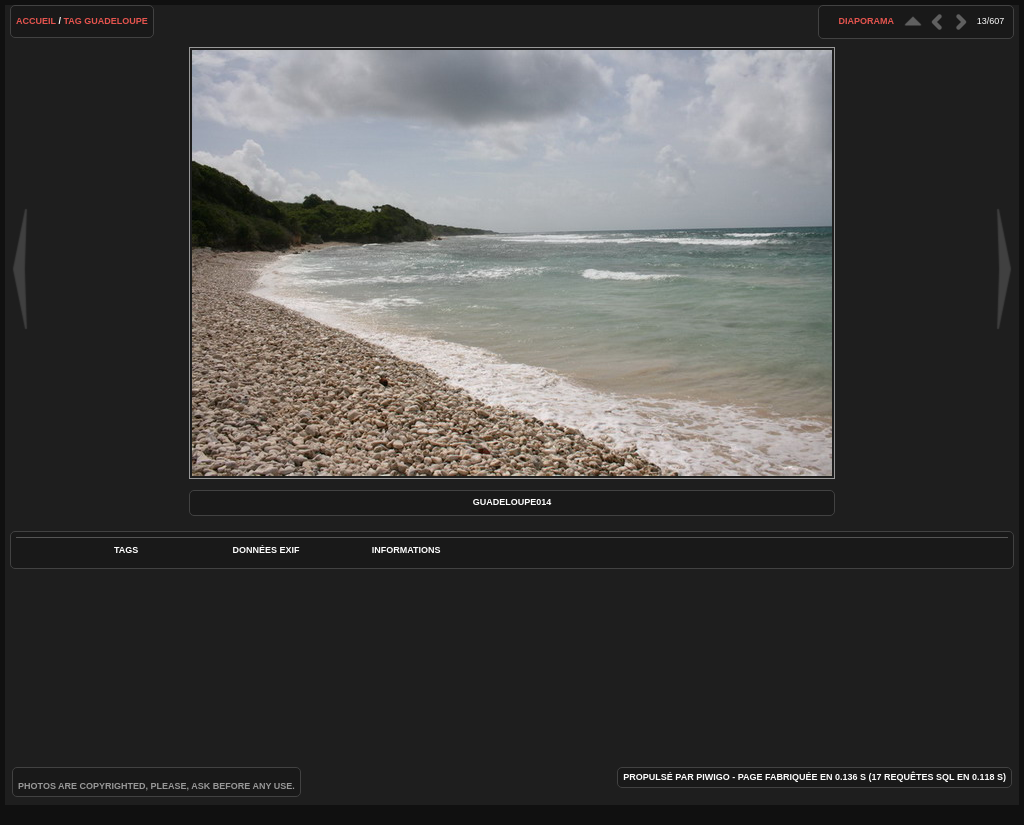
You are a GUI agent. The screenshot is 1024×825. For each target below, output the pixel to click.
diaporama (866, 21)
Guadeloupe (116, 21)
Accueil (36, 21)
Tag (72, 21)
